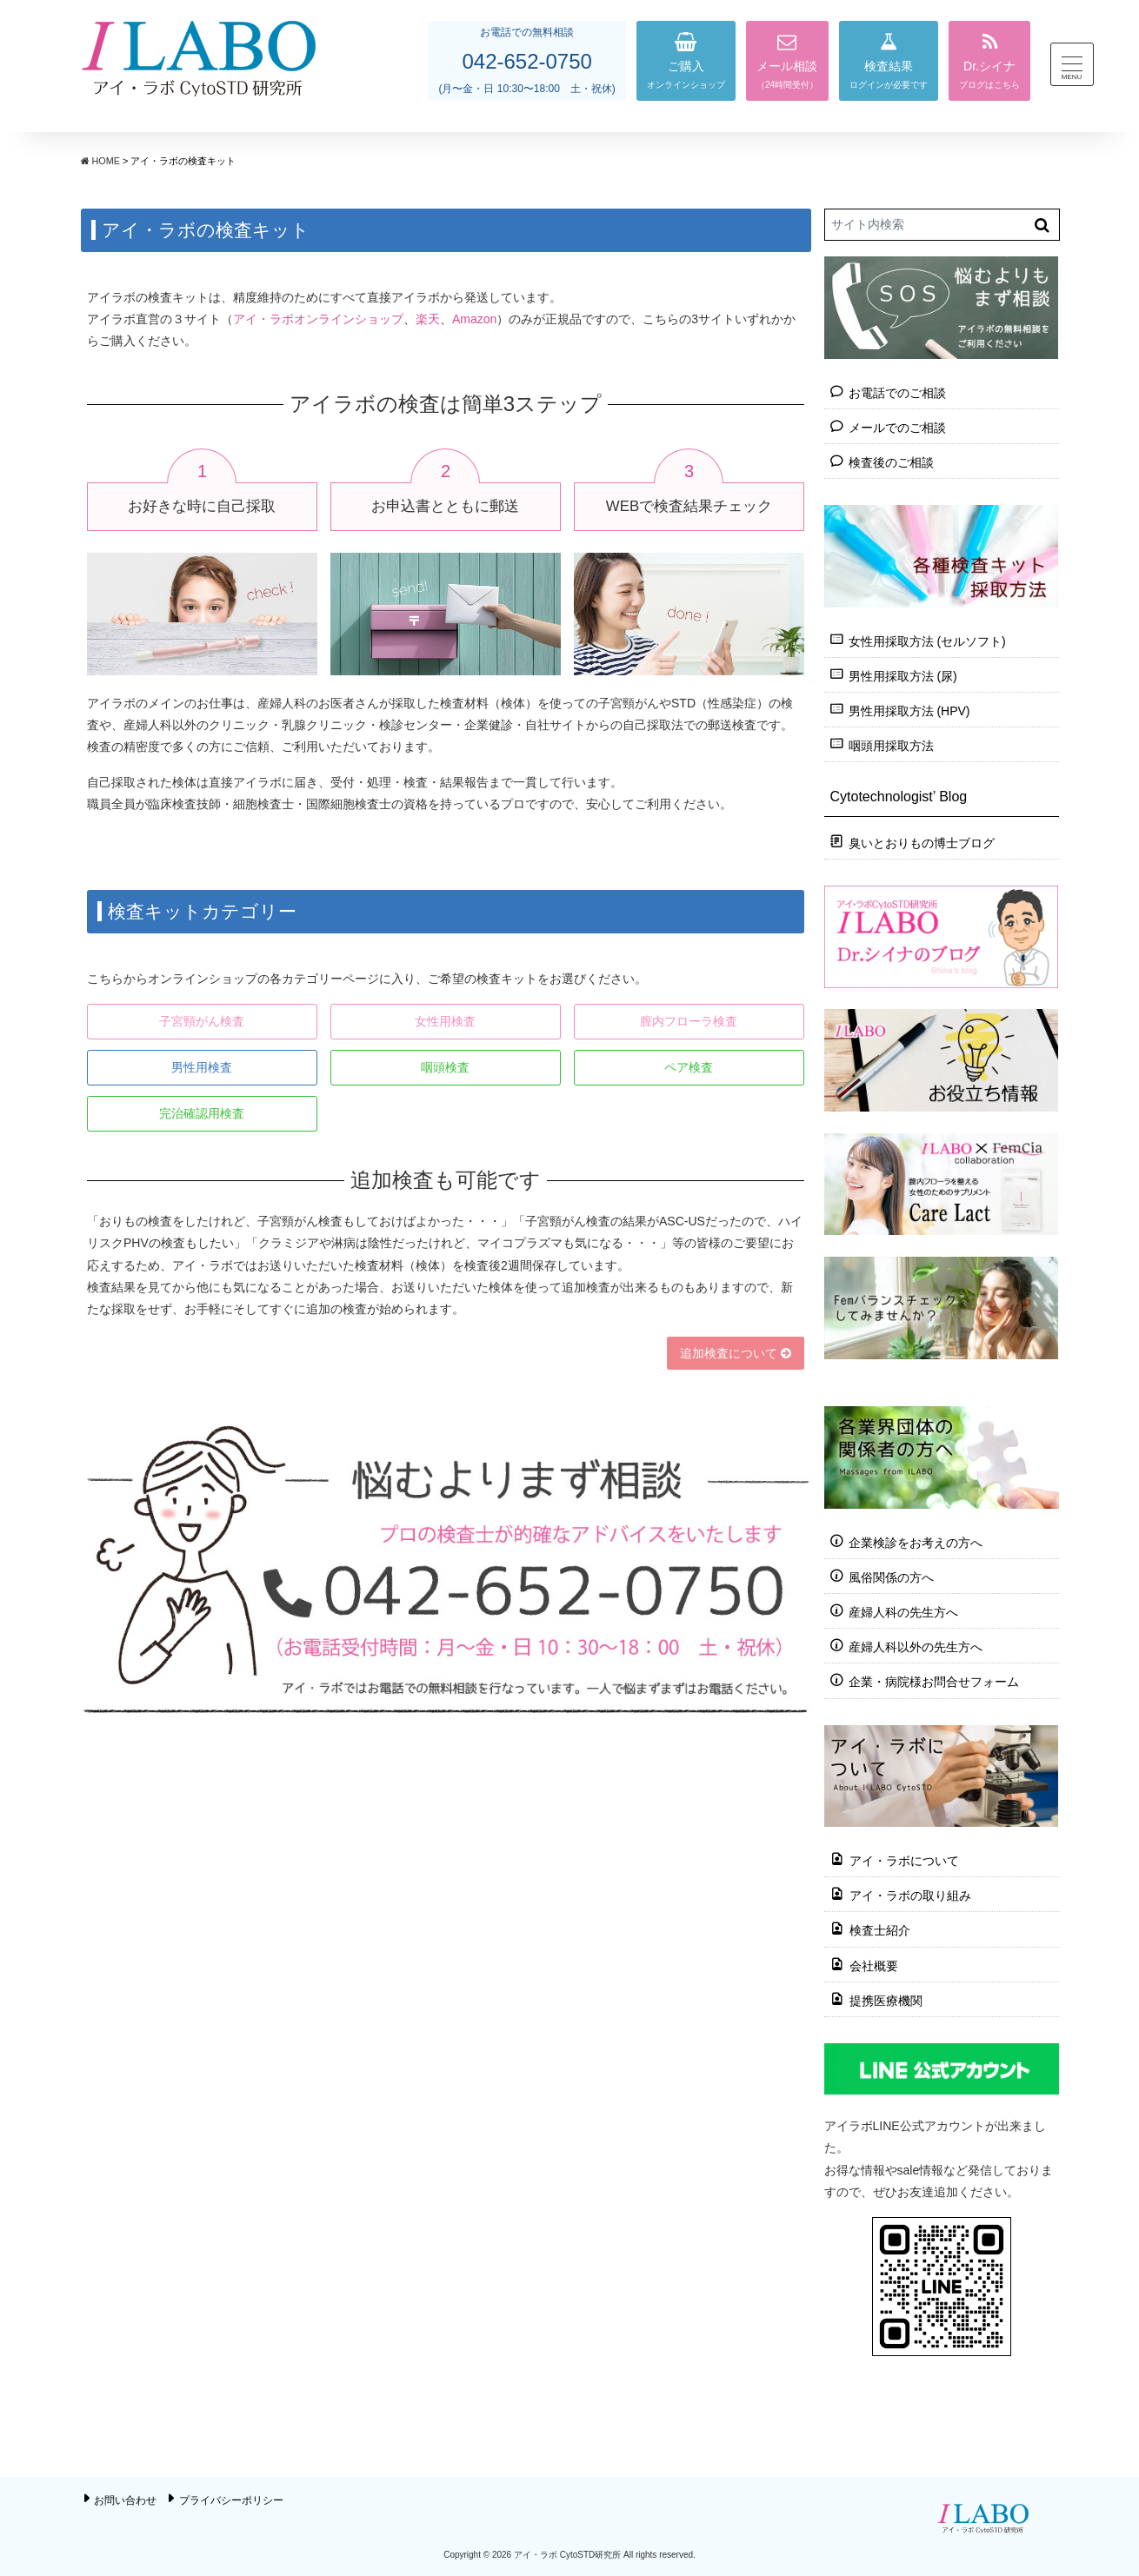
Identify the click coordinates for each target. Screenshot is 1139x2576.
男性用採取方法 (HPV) (909, 711)
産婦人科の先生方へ (903, 1612)
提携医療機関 (886, 2000)
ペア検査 (688, 1067)
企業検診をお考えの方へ (915, 1542)
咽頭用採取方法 (891, 746)
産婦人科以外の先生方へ (915, 1647)
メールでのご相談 (897, 428)
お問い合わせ (125, 2500)
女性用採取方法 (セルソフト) (927, 641)
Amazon (474, 319)
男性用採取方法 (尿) (903, 676)
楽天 (428, 319)
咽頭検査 (445, 1067)
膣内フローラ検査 (688, 1021)
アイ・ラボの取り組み (910, 1895)
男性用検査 (201, 1067)
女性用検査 (445, 1021)
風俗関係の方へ (891, 1576)
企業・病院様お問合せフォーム (934, 1682)
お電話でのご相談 (897, 393)
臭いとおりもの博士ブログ (922, 843)
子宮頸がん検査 (201, 1021)
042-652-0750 (526, 61)
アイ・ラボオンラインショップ (318, 319)
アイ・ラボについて (904, 1861)
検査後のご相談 (891, 462)
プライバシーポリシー (231, 2500)
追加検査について (735, 1353)
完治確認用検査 (201, 1113)
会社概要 (873, 1965)
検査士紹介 (879, 1930)
